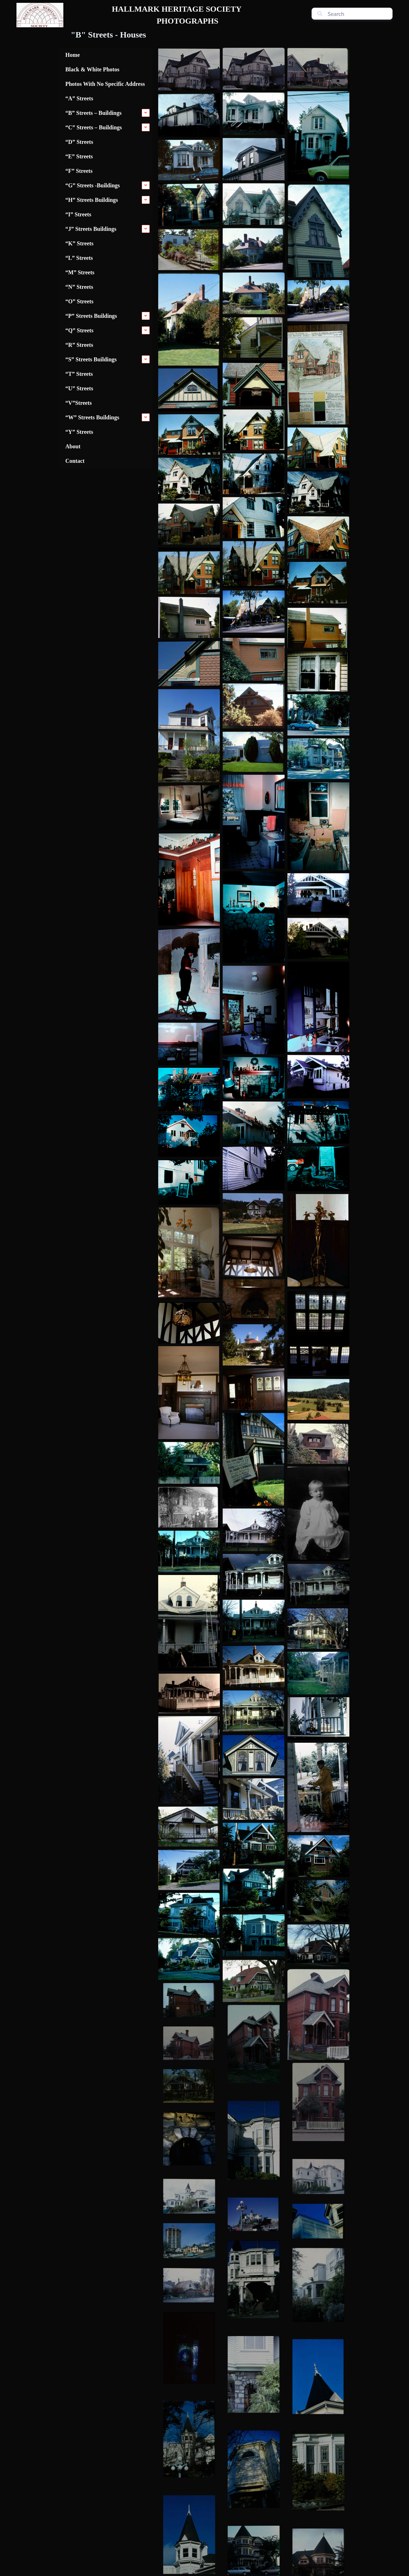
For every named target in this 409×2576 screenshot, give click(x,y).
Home (72, 55)
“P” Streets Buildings (91, 316)
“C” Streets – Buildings (93, 127)
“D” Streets (79, 142)
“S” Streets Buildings (91, 359)
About (72, 446)
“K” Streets (79, 243)
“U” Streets (79, 388)
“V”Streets (78, 403)
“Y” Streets (79, 432)
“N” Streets (79, 287)
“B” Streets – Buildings (93, 113)
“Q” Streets (79, 330)
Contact (75, 461)
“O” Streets (79, 301)
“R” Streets (79, 345)
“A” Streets (79, 98)
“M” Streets (79, 272)
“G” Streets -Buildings (92, 185)
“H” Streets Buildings (91, 200)
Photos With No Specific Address (105, 84)
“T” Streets (79, 374)
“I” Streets (78, 214)
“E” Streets (79, 156)
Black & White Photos (92, 69)
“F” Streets (79, 171)
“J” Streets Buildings (90, 229)
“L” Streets (79, 258)
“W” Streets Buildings (92, 417)
